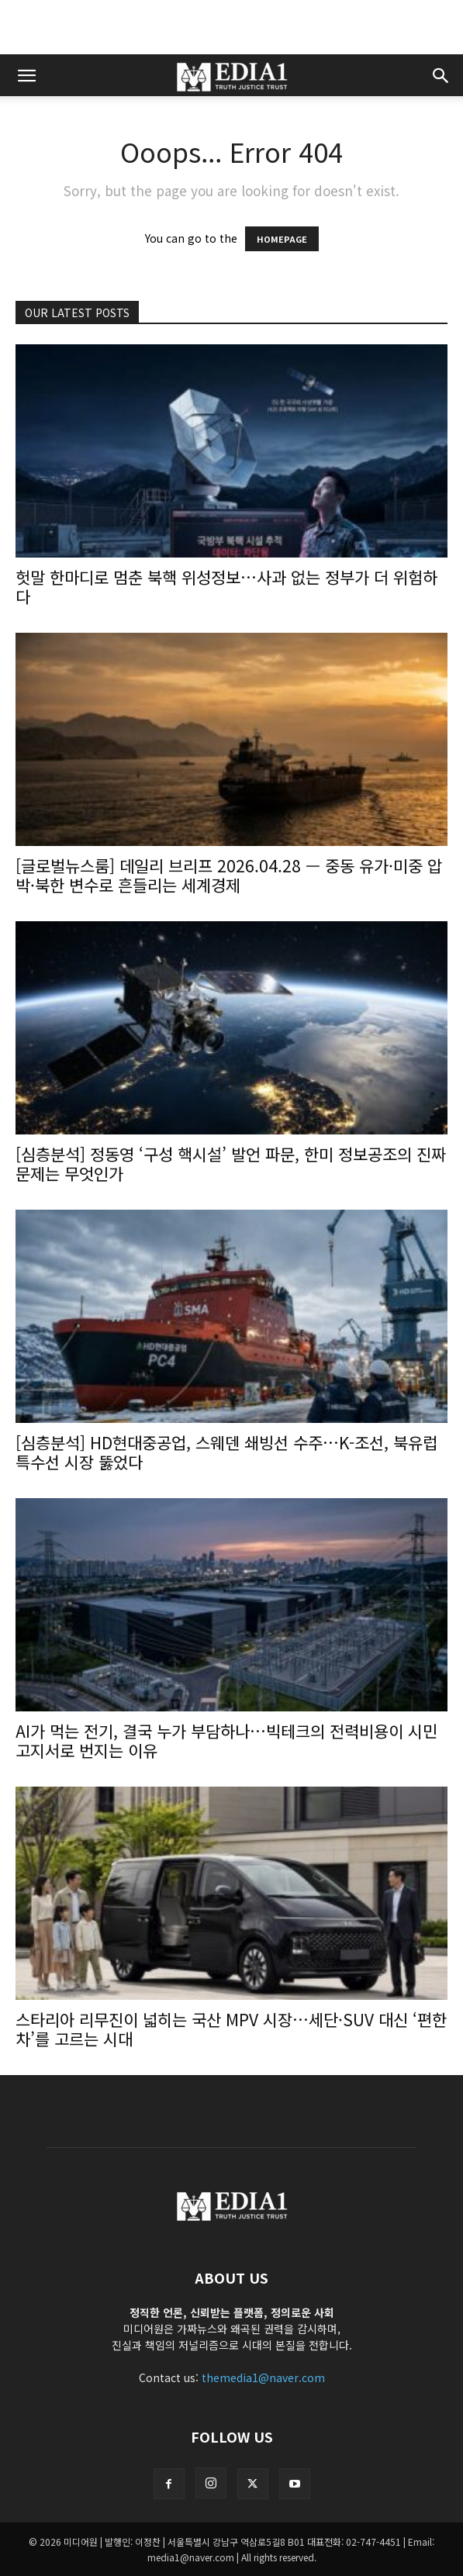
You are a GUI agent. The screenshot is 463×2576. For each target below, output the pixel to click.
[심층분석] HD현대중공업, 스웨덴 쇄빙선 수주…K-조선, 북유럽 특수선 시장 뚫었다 (226, 1452)
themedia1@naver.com (263, 2377)
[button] (26, 75)
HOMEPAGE (282, 239)
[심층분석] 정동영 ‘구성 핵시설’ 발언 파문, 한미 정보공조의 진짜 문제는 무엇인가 (231, 1163)
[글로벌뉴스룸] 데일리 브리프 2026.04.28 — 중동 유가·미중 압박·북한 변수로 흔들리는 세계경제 (229, 875)
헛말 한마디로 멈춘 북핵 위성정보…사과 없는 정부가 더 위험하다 (226, 586)
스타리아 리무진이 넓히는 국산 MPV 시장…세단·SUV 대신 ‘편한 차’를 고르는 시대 (231, 2029)
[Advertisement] (232, 27)
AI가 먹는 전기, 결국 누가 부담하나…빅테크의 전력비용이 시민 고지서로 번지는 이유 (226, 1740)
